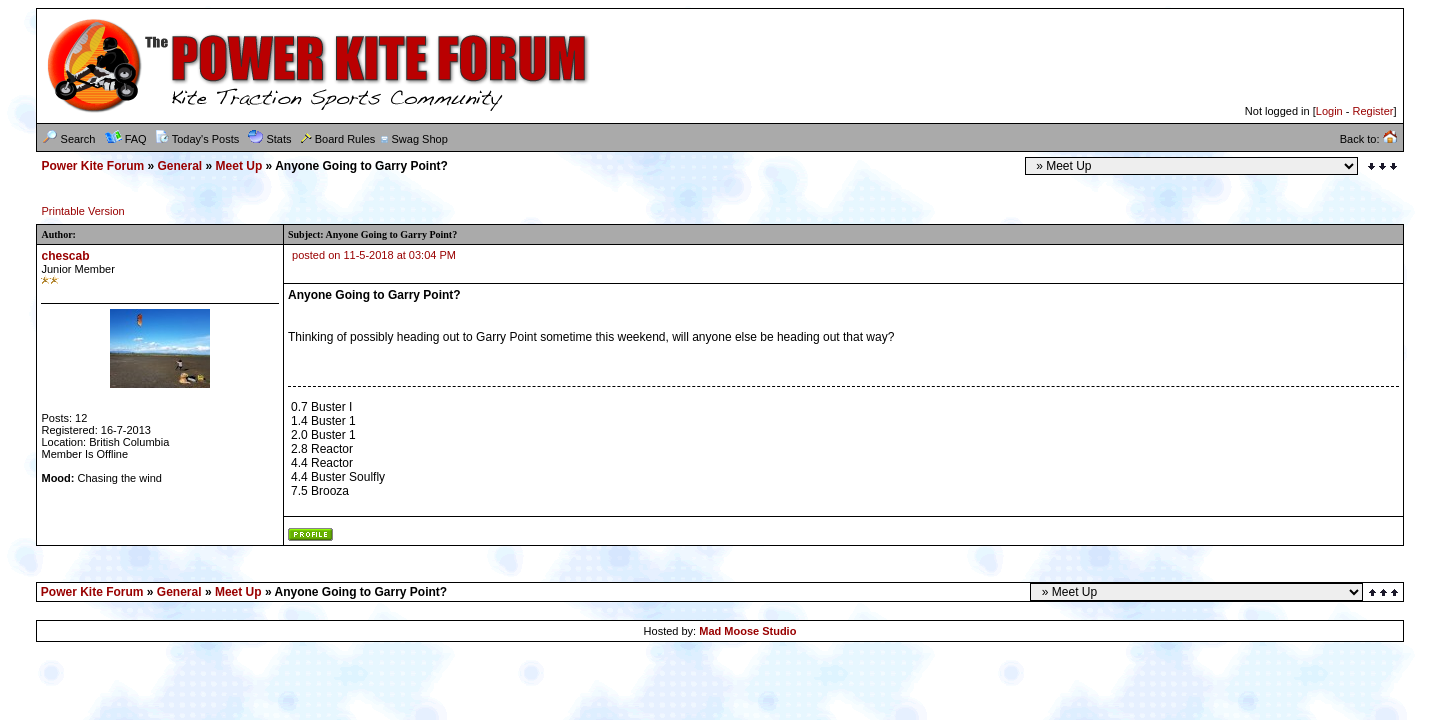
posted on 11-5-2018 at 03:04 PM (374, 255)
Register (1372, 111)
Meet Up (239, 166)
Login (1329, 111)
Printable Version (82, 211)
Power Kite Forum (92, 166)
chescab (65, 256)
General (180, 166)
